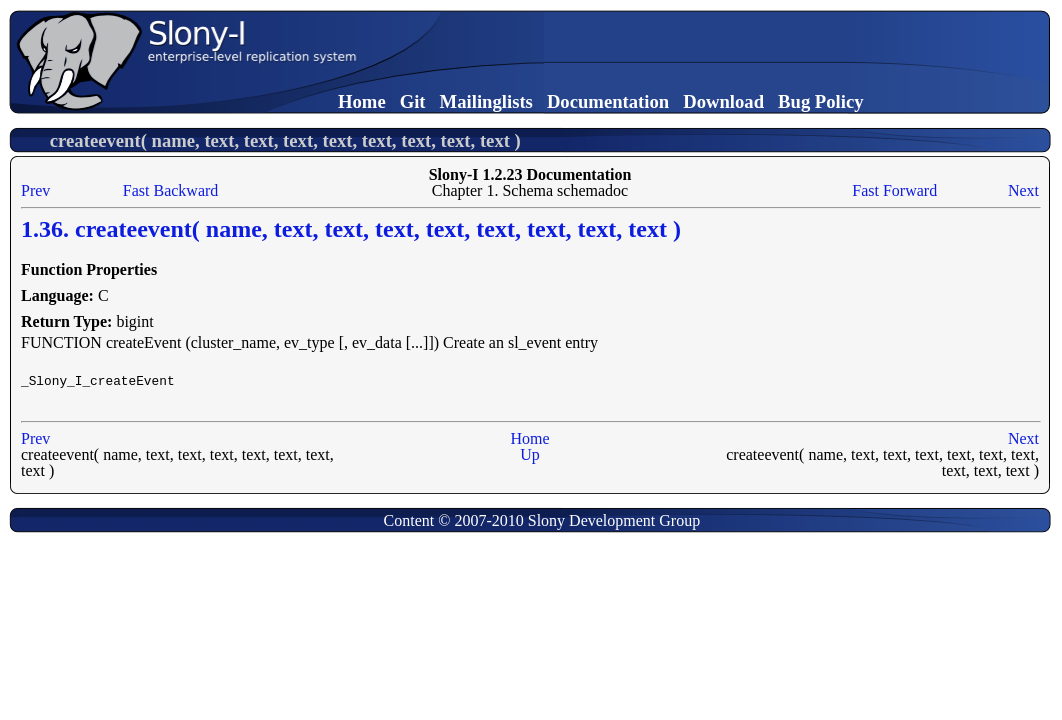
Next (1023, 190)
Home (362, 101)
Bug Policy (821, 101)
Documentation (608, 101)
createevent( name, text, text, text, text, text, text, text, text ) (285, 140)
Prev (35, 190)
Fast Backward (171, 190)
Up (530, 454)
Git (413, 101)
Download (723, 101)
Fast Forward (894, 190)
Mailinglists (486, 101)
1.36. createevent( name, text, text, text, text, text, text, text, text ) (351, 229)
